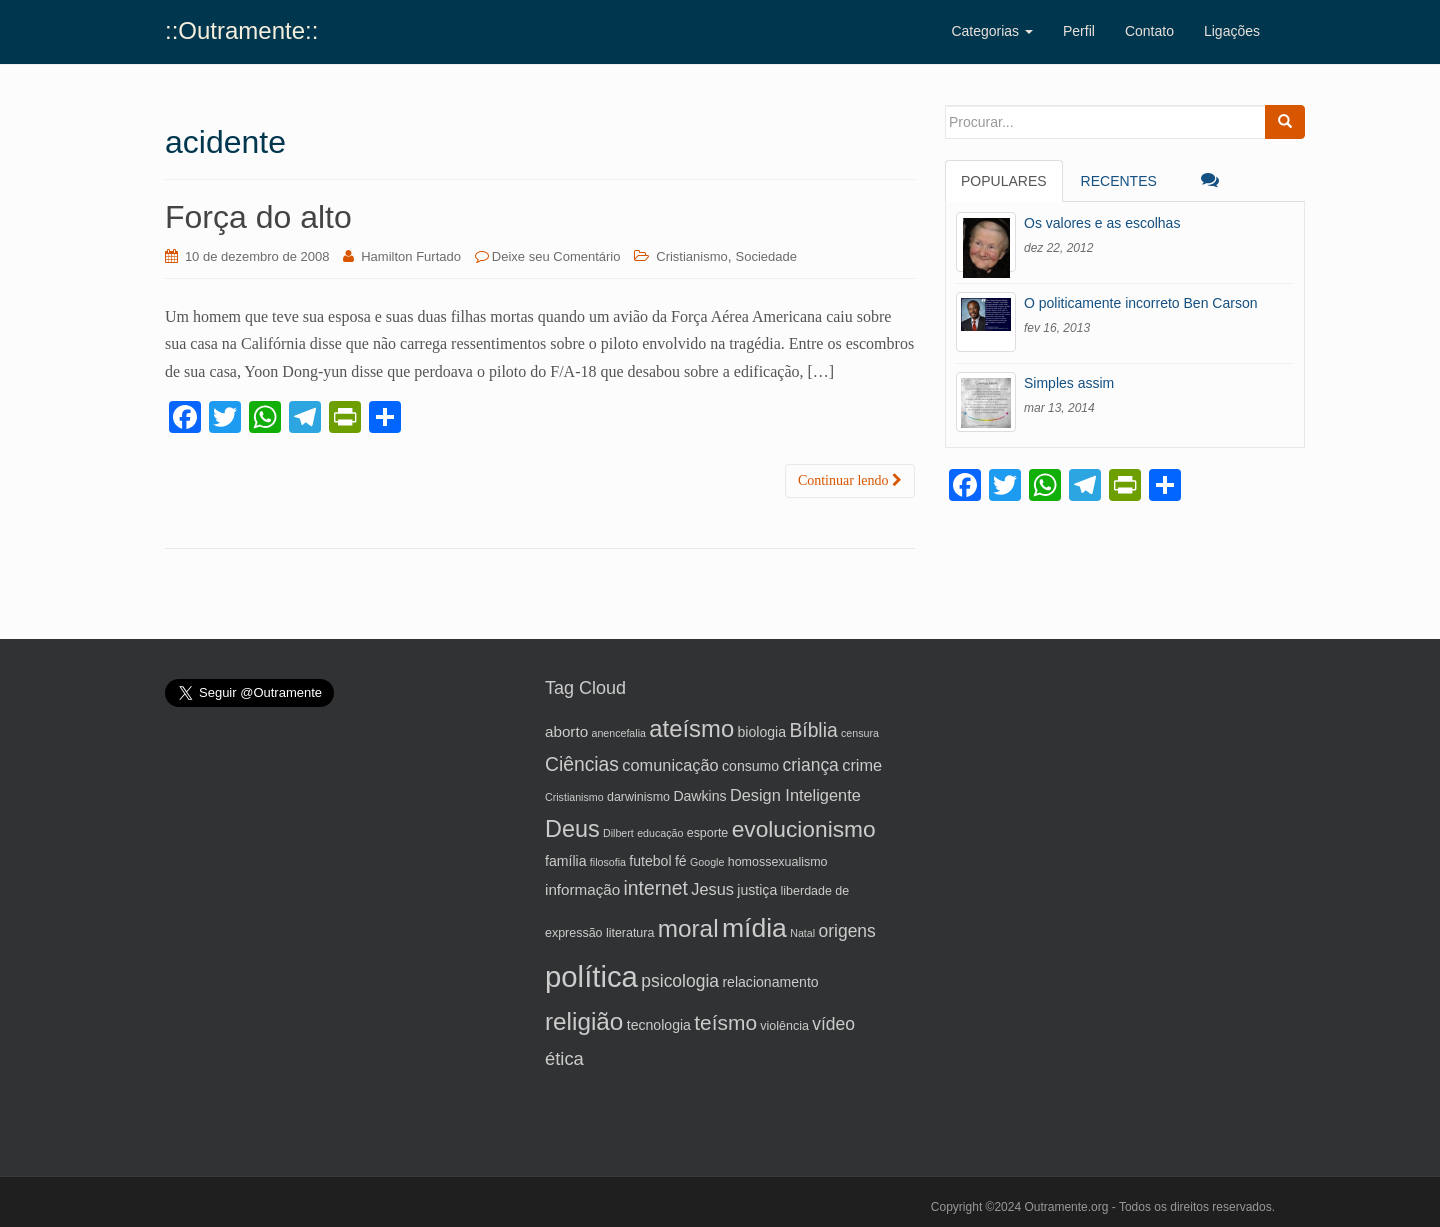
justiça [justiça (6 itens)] (757, 890)
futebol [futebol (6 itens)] (650, 861)
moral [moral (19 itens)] (688, 928)
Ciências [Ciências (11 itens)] (582, 764)
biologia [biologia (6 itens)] (762, 732)
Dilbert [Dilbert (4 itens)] (618, 833)
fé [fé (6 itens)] (681, 861)
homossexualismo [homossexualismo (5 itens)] (778, 862)
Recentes (1119, 181)
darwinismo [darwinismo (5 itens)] (638, 797)
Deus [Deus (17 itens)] (572, 829)
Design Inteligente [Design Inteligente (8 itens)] (795, 795)
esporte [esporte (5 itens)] (708, 833)
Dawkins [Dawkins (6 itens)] (699, 796)
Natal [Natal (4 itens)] (802, 933)
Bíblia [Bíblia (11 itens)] (813, 730)
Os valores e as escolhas (1102, 223)
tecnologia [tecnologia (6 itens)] (659, 1025)
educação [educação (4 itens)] (660, 833)
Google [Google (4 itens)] (707, 862)
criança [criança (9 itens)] (810, 765)
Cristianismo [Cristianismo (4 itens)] (574, 797)
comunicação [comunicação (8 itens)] (670, 765)
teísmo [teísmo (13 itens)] (725, 1022)
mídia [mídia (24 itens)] (754, 928)
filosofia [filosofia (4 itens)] (608, 862)
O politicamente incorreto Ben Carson (1140, 303)
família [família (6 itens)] (565, 861)
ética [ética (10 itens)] (564, 1058)
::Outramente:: (241, 30)
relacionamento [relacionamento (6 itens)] (770, 982)
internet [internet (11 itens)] (656, 888)
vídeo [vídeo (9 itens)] (833, 1024)
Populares (1004, 181)
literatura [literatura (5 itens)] (630, 933)
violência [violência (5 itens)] (784, 1026)
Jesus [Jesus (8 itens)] (712, 889)
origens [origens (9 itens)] (846, 931)
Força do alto (258, 217)
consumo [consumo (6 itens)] (750, 766)
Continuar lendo (850, 480)
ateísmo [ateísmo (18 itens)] (691, 728)
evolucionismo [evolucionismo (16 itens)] (804, 829)
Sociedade (766, 256)
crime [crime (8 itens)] (862, 765)
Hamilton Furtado (411, 256)
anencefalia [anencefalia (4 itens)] (618, 733)
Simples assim (1069, 383)
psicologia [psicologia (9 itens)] (680, 981)
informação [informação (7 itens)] (582, 889)
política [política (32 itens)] (591, 976)
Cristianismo (692, 256)
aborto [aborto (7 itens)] (566, 731)
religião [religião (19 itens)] (584, 1021)
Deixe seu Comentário (556, 256)
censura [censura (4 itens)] (860, 733)
